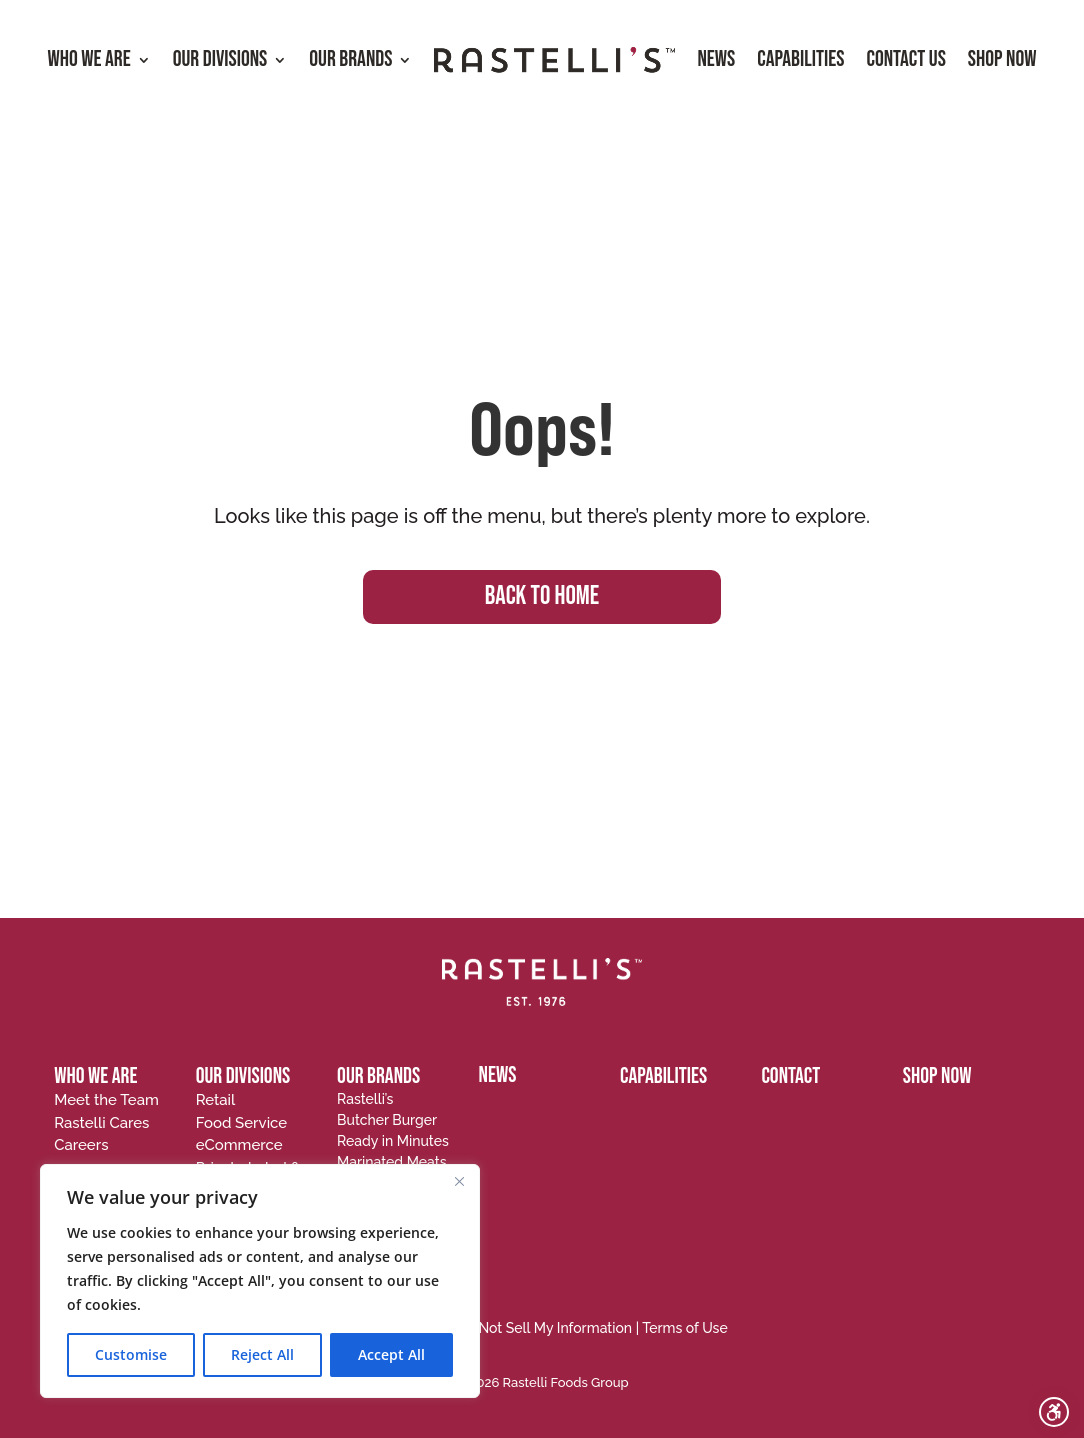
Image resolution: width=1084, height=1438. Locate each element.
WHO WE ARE (95, 1076)
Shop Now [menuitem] (1002, 59)
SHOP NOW (937, 1076)
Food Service (242, 1123)
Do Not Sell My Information (544, 1328)
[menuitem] (554, 60)
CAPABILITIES (663, 1076)
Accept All (391, 1354)
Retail (216, 1100)
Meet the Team (106, 1100)
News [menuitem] (716, 59)
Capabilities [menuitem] (800, 59)
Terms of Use (685, 1328)
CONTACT (790, 1076)
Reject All (262, 1354)
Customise (131, 1354)
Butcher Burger (387, 1120)
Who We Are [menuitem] (88, 59)
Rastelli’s (365, 1099)
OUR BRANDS (378, 1076)
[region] (260, 1281)
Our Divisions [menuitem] (220, 59)
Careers (81, 1145)
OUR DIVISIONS (243, 1076)
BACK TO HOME (542, 596)
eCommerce (239, 1145)
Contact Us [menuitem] (905, 59)
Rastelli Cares (101, 1123)
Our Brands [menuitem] (350, 59)
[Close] (459, 1181)
